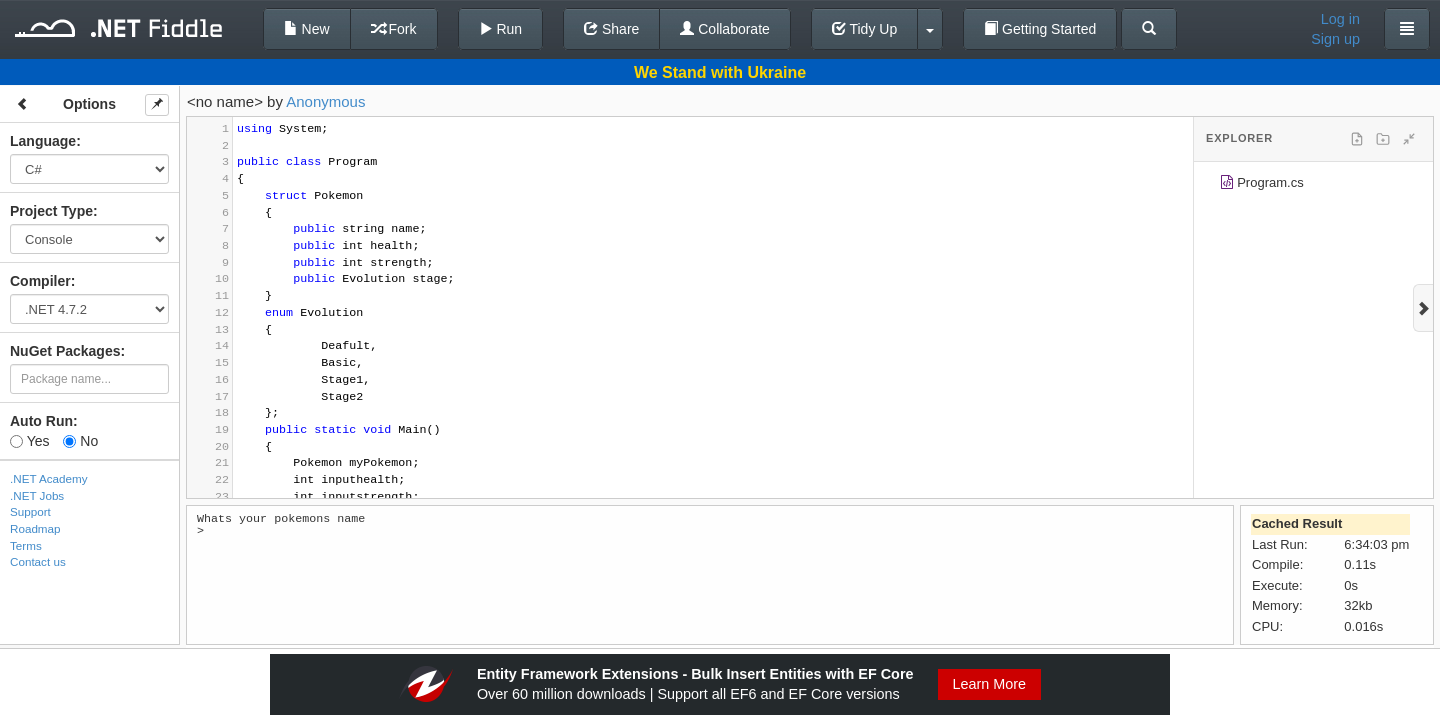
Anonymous (325, 101)
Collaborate (725, 29)
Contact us (38, 561)
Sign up (1335, 39)
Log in (1340, 19)
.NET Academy (49, 478)
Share (611, 29)
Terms (26, 545)
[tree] (1313, 186)
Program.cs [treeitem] (1261, 185)
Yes (29, 441)
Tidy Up (864, 29)
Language (43, 141)
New (307, 29)
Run (501, 29)
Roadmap (35, 528)
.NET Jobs (37, 495)
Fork (394, 29)
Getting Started (1040, 29)
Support (30, 511)
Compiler (40, 281)
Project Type (51, 211)
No (80, 441)
